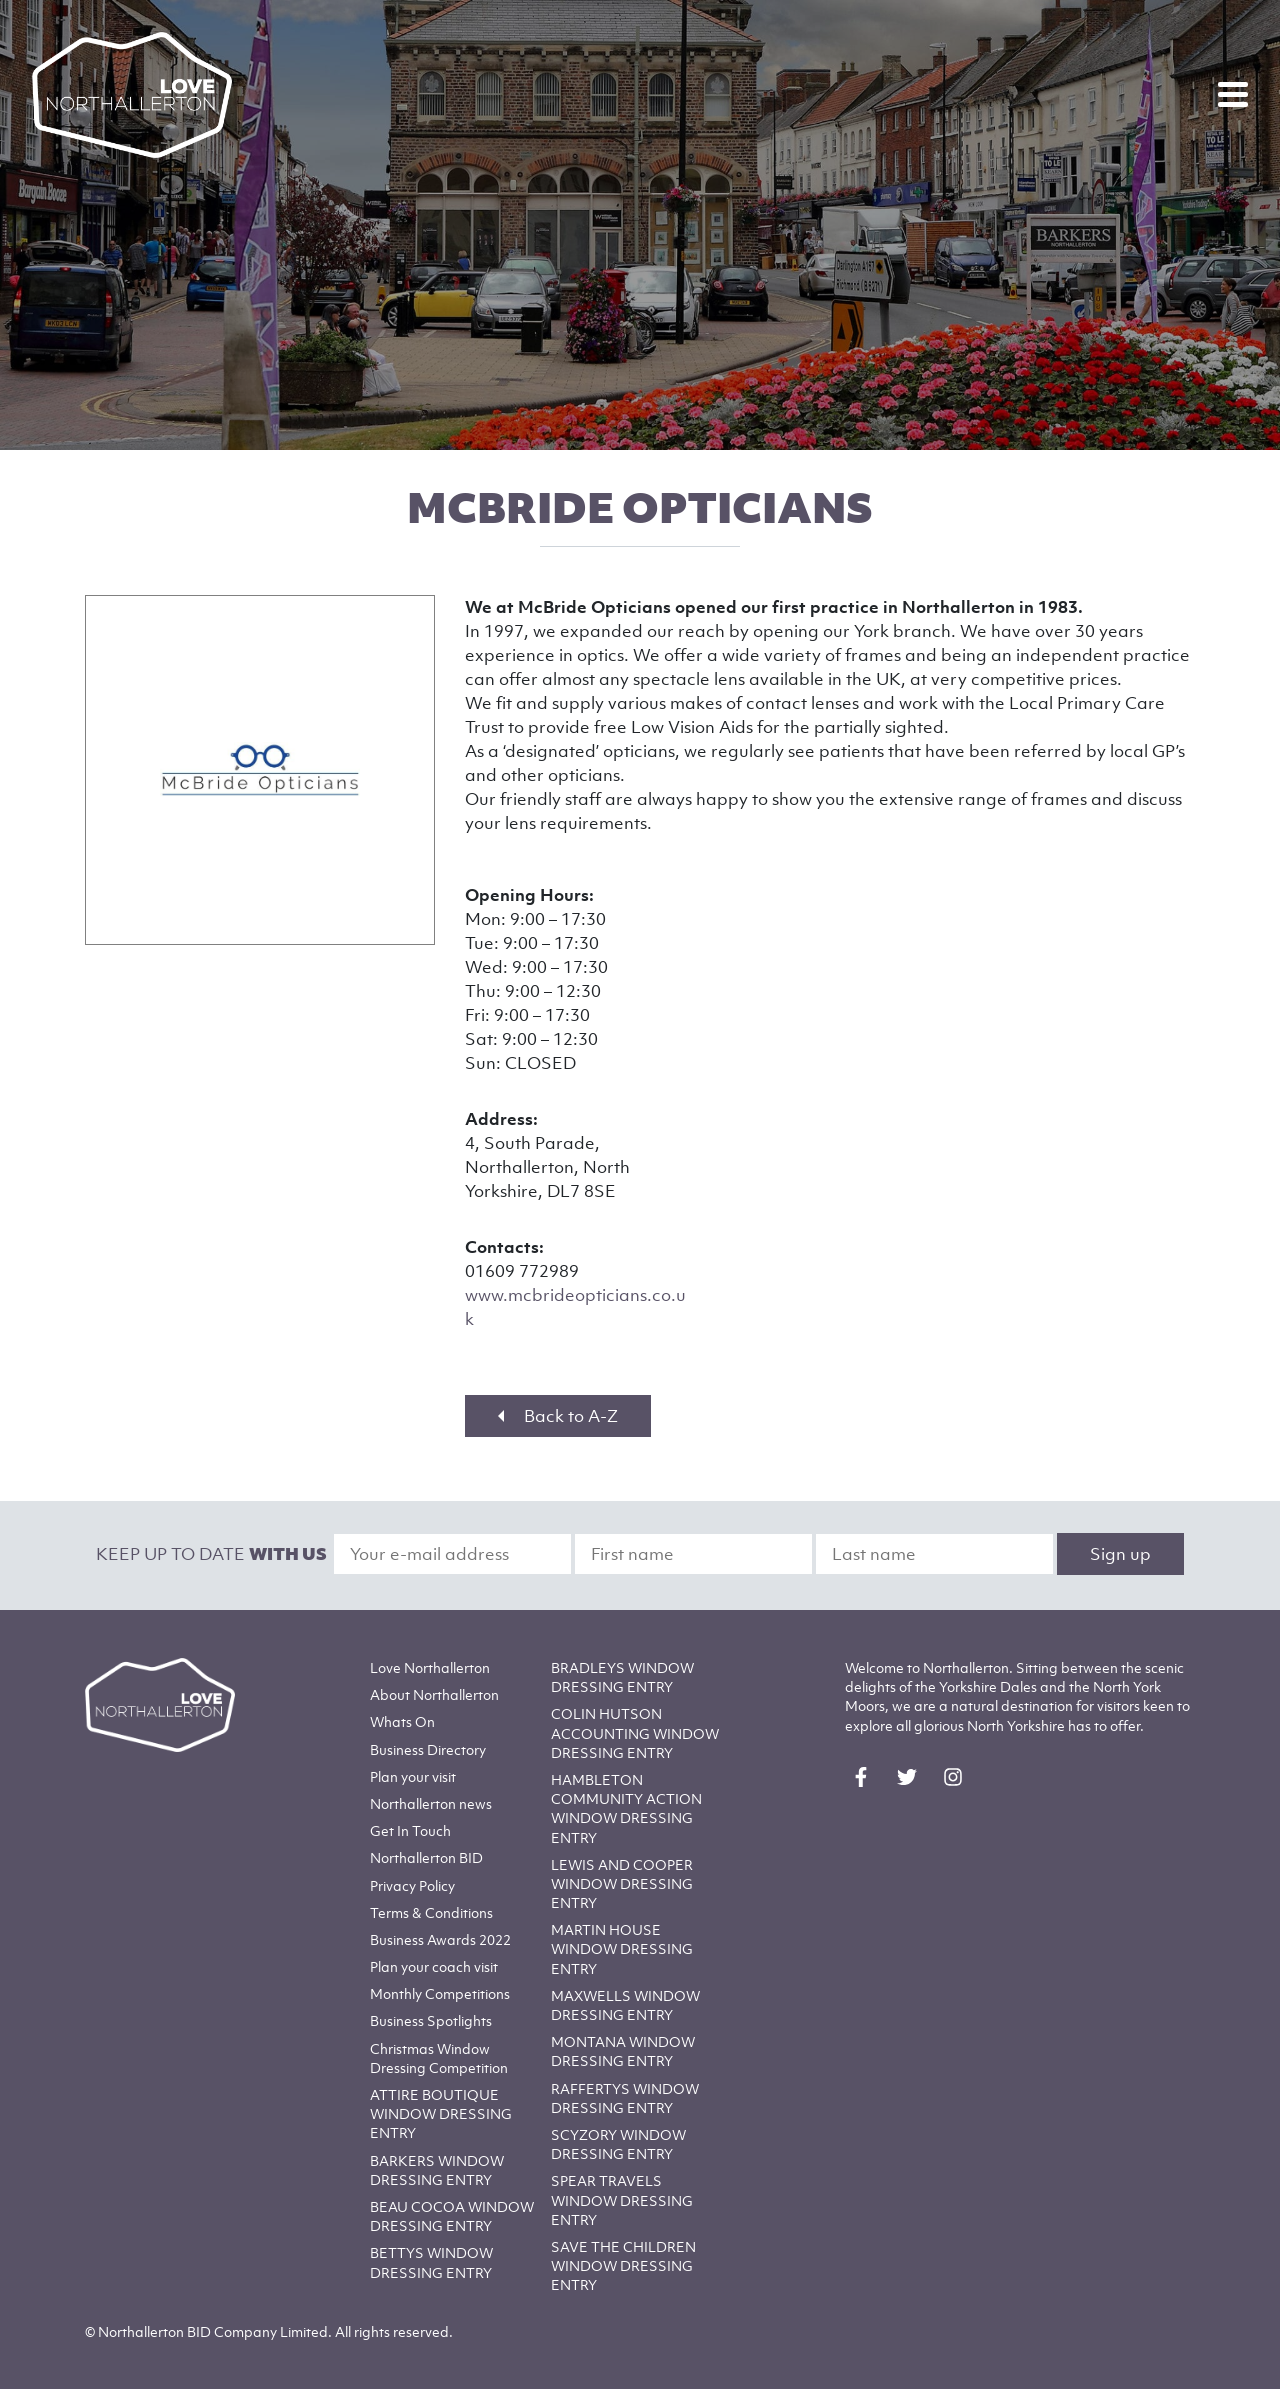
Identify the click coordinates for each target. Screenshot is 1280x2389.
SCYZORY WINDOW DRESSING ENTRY (618, 2144)
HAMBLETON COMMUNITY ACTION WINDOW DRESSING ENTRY (626, 1808)
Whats (402, 1721)
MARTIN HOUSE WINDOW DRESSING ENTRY (622, 1948)
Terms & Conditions (431, 1912)
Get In (410, 1830)
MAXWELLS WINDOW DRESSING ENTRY (625, 2005)
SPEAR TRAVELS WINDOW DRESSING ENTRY (622, 2199)
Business (428, 1749)
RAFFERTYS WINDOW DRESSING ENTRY (625, 2098)
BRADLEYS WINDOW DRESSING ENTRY (622, 1677)
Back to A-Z (558, 1416)
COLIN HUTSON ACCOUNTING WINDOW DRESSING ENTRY (635, 1732)
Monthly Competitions (440, 1993)
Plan (413, 1776)
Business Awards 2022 (440, 1939)
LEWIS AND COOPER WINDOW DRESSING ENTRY (622, 1883)
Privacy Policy (412, 1885)
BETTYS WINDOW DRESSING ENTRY (431, 2262)
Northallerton (434, 1694)
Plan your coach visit (434, 1966)
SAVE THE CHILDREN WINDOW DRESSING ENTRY (623, 2265)
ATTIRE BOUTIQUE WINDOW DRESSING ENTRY (441, 2113)
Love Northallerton (430, 1667)
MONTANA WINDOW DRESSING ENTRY (623, 2051)
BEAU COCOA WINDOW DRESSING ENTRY (452, 2216)
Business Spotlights (431, 2020)
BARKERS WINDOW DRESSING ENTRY (437, 2170)
